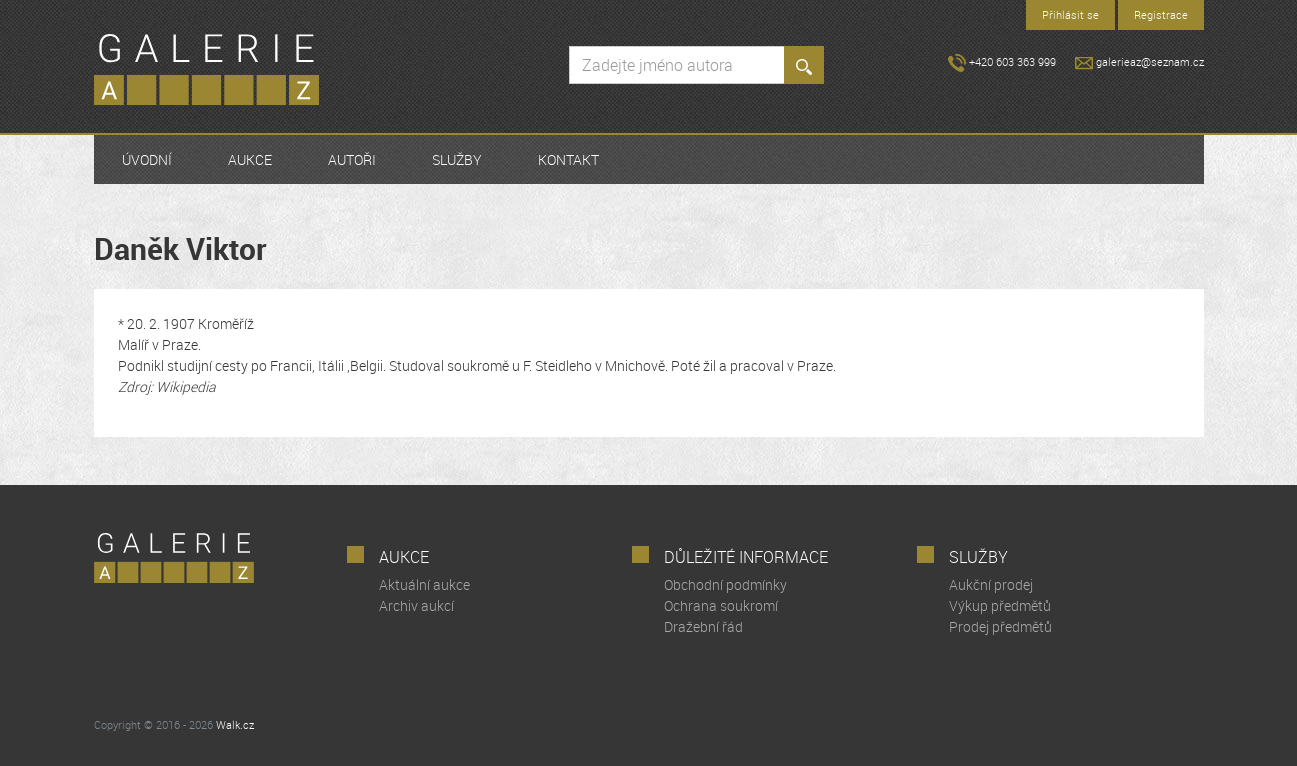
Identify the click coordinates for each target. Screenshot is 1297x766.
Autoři (352, 159)
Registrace (1161, 14)
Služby (457, 159)
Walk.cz (235, 724)
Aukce (250, 159)
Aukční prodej (991, 584)
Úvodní (147, 159)
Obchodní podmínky (725, 584)
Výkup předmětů (1000, 605)
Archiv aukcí (416, 605)
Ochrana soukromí (721, 605)
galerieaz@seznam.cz (1139, 61)
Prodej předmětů (1000, 626)
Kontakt (568, 159)
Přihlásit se (1070, 14)
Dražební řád (703, 626)
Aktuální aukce (424, 584)
